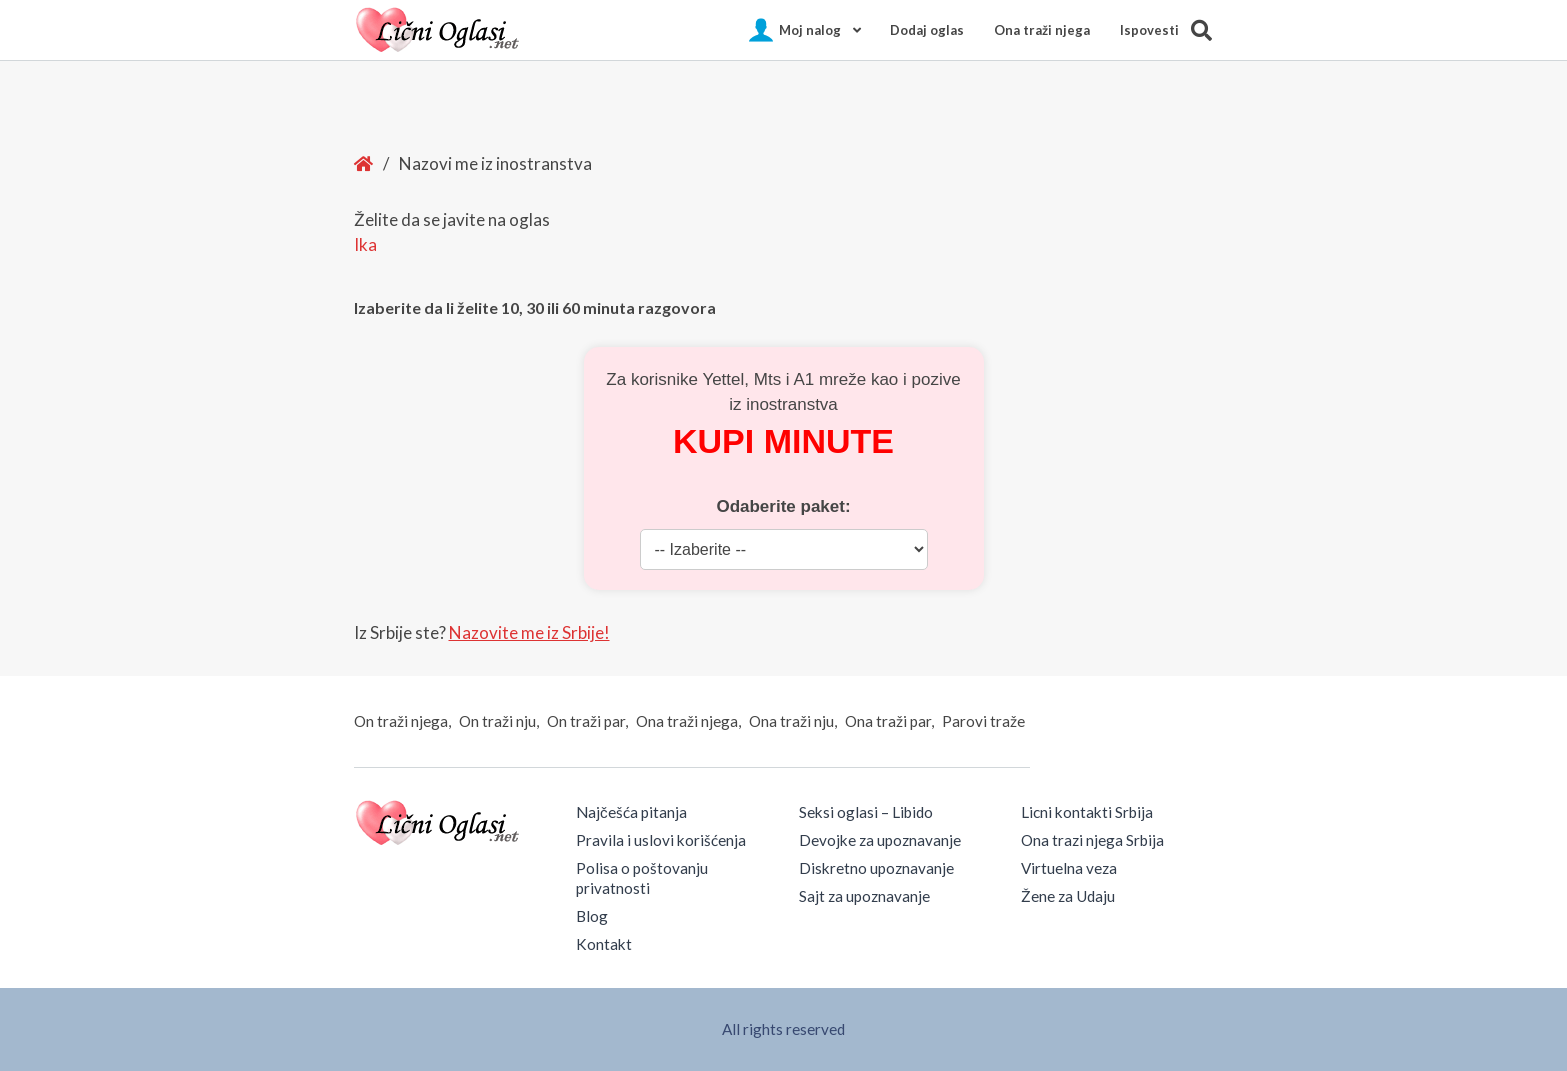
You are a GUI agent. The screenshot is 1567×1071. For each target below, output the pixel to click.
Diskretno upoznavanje (876, 868)
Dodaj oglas (927, 30)
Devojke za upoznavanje (880, 840)
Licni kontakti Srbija (1087, 812)
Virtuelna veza (1069, 868)
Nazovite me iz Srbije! (529, 632)
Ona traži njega (1042, 30)
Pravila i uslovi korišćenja (661, 840)
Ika (365, 244)
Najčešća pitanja (631, 812)
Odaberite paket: (783, 506)
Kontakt (604, 944)
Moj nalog (810, 30)
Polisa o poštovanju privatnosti (642, 878)
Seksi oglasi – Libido (866, 812)
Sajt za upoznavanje (864, 896)
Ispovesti (1149, 30)
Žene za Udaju (1068, 896)
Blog (592, 916)
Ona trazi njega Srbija (1092, 840)
